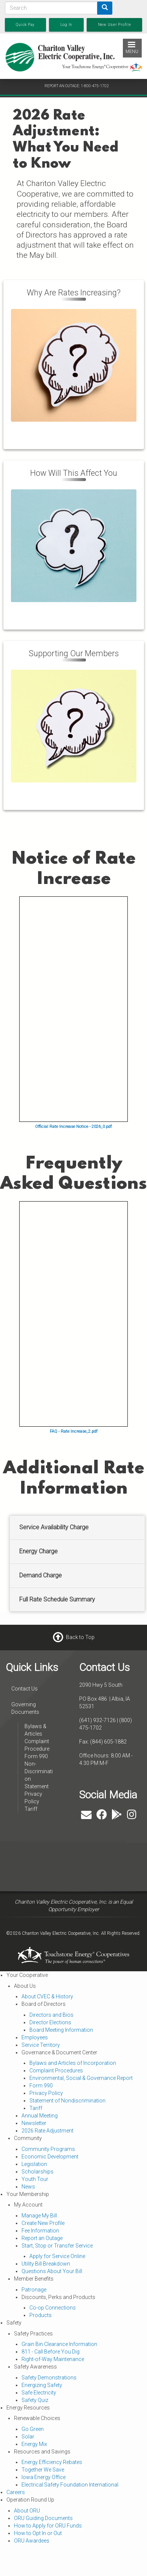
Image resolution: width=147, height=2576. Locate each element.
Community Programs (48, 2149)
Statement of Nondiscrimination (67, 2101)
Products (40, 2315)
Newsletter (33, 2123)
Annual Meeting (39, 2116)
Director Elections (50, 2022)
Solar (27, 2437)
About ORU (27, 2511)
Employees (34, 2037)
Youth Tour (34, 2179)
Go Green (32, 2429)
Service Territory (40, 2045)
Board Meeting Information (61, 2030)
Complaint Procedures (56, 2070)
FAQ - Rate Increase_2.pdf (74, 1431)
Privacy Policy (46, 2093)
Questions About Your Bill (51, 2271)
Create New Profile (42, 2223)
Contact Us (24, 1689)
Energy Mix (34, 2444)
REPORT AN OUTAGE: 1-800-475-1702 (76, 86)
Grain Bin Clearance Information (59, 2344)
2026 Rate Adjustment (47, 2131)
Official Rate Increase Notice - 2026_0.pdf (73, 1126)
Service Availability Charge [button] (54, 1527)
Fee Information (40, 2231)
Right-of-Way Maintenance (52, 2359)
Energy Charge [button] (38, 1551)
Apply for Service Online (57, 2256)
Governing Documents (25, 1708)
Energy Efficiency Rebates (51, 2462)
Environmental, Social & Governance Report (81, 2078)
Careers (15, 2492)
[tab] (77, 1528)
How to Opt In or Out (38, 2533)
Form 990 (36, 1756)
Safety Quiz (34, 2400)
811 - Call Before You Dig (50, 2352)
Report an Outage (42, 2238)
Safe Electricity (38, 2393)
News (28, 2187)
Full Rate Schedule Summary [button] (57, 1599)
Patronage (33, 2290)
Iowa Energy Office (43, 2477)
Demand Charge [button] (40, 1575)
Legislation (34, 2164)
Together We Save (42, 2470)
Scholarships (37, 2172)
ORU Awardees (31, 2541)
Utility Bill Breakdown (45, 2264)
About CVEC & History (47, 1996)
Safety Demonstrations (49, 2378)
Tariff (30, 1809)
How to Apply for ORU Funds (48, 2526)
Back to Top (80, 1637)
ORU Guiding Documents (43, 2518)
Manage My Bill (39, 2216)
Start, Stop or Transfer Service (57, 2246)
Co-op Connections (52, 2308)
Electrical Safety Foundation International (69, 2485)
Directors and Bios (51, 2015)
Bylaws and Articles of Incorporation (72, 2063)
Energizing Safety (41, 2385)
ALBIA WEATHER (53, 1852)
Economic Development (49, 2157)
